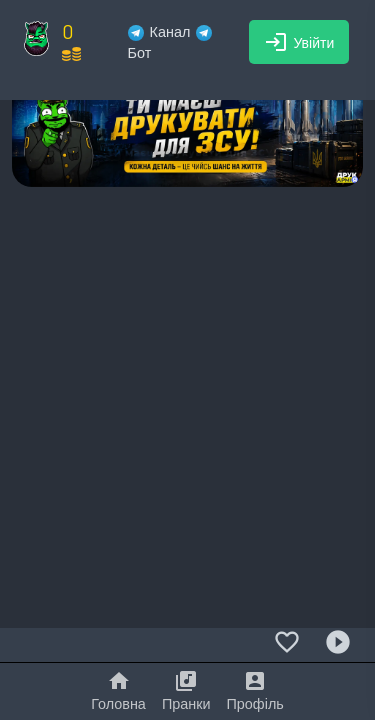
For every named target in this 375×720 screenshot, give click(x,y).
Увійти (299, 42)
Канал (159, 31)
